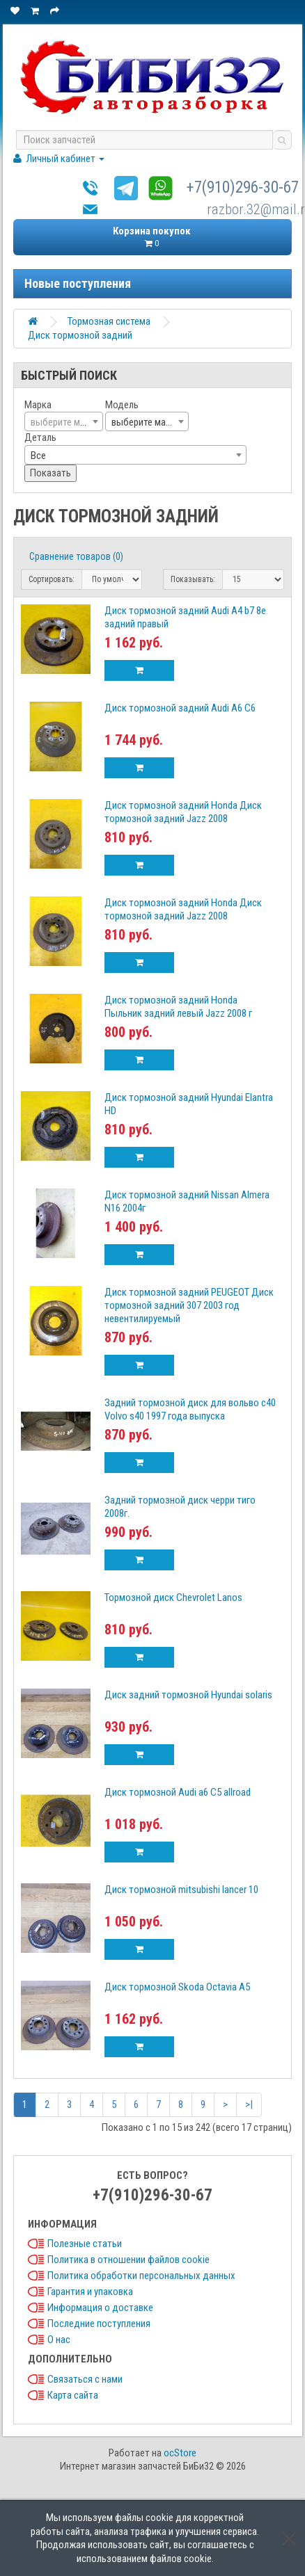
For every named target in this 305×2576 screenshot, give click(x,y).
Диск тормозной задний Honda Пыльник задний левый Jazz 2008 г (178, 1007)
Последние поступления (98, 2323)
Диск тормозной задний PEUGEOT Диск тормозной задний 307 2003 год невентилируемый (189, 1305)
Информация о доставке (100, 2307)
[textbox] (63, 422)
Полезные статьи (84, 2243)
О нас (58, 2339)
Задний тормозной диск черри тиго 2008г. (180, 1507)
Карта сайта (72, 2395)
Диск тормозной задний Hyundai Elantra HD (188, 1104)
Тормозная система (109, 321)
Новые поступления (77, 283)
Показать (50, 473)
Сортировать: (52, 579)
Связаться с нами (85, 2379)
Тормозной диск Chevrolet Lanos (173, 1597)
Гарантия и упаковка (90, 2291)
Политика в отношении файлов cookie (128, 2259)
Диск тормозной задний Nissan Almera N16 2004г (186, 1201)
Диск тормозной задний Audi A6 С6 (180, 708)
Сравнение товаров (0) (76, 556)
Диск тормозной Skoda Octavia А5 (177, 1987)
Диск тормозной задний (80, 335)
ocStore (180, 2453)
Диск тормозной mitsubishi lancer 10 (181, 1889)
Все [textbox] (38, 455)
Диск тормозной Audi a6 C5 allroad (177, 1792)
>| (249, 2104)
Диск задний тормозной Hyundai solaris (188, 1695)
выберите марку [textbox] (145, 422)
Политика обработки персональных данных (141, 2275)
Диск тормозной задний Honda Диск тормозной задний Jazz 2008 (183, 812)
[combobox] (63, 421)
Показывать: (193, 579)
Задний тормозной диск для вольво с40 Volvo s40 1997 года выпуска (190, 1409)
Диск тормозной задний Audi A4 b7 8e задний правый (185, 617)
